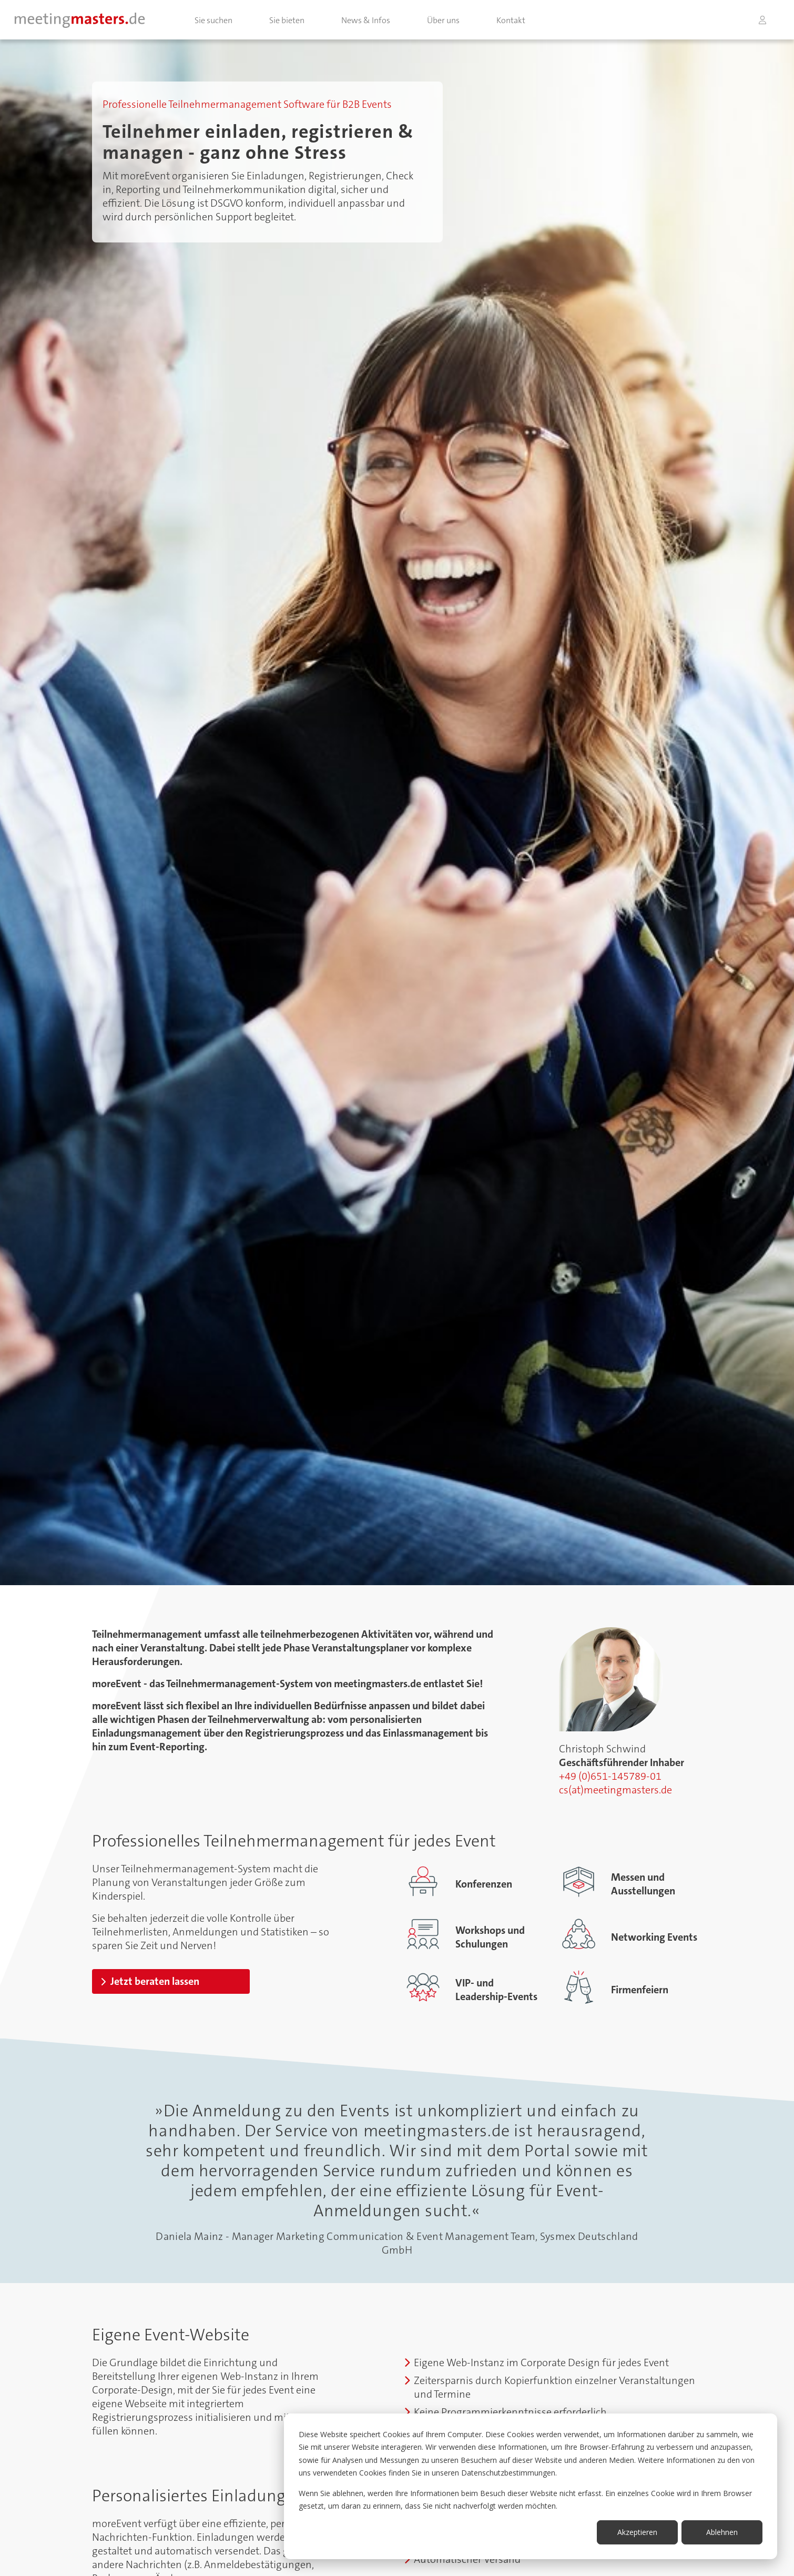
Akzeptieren (637, 2532)
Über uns (443, 20)
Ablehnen (722, 2532)
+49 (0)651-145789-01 (610, 1776)
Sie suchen (213, 20)
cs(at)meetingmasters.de (615, 1790)
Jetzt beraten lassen (154, 1981)
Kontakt (510, 20)
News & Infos (365, 20)
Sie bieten (286, 20)
